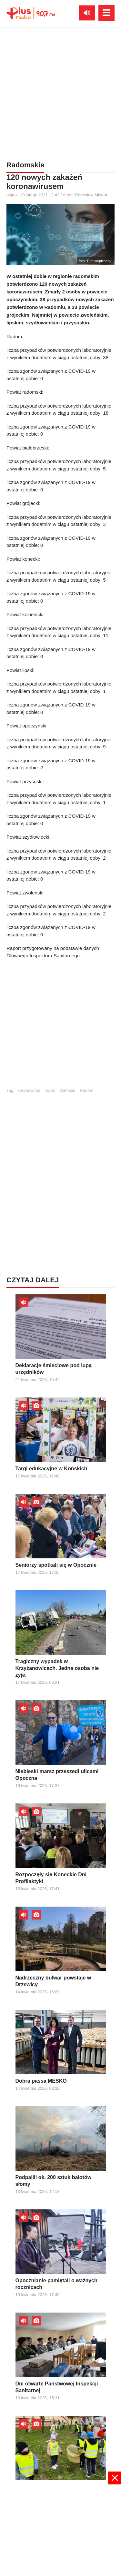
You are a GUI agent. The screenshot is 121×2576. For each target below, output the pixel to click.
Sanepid (68, 1090)
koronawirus (29, 1090)
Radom (86, 1090)
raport (50, 1090)
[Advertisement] (60, 1026)
